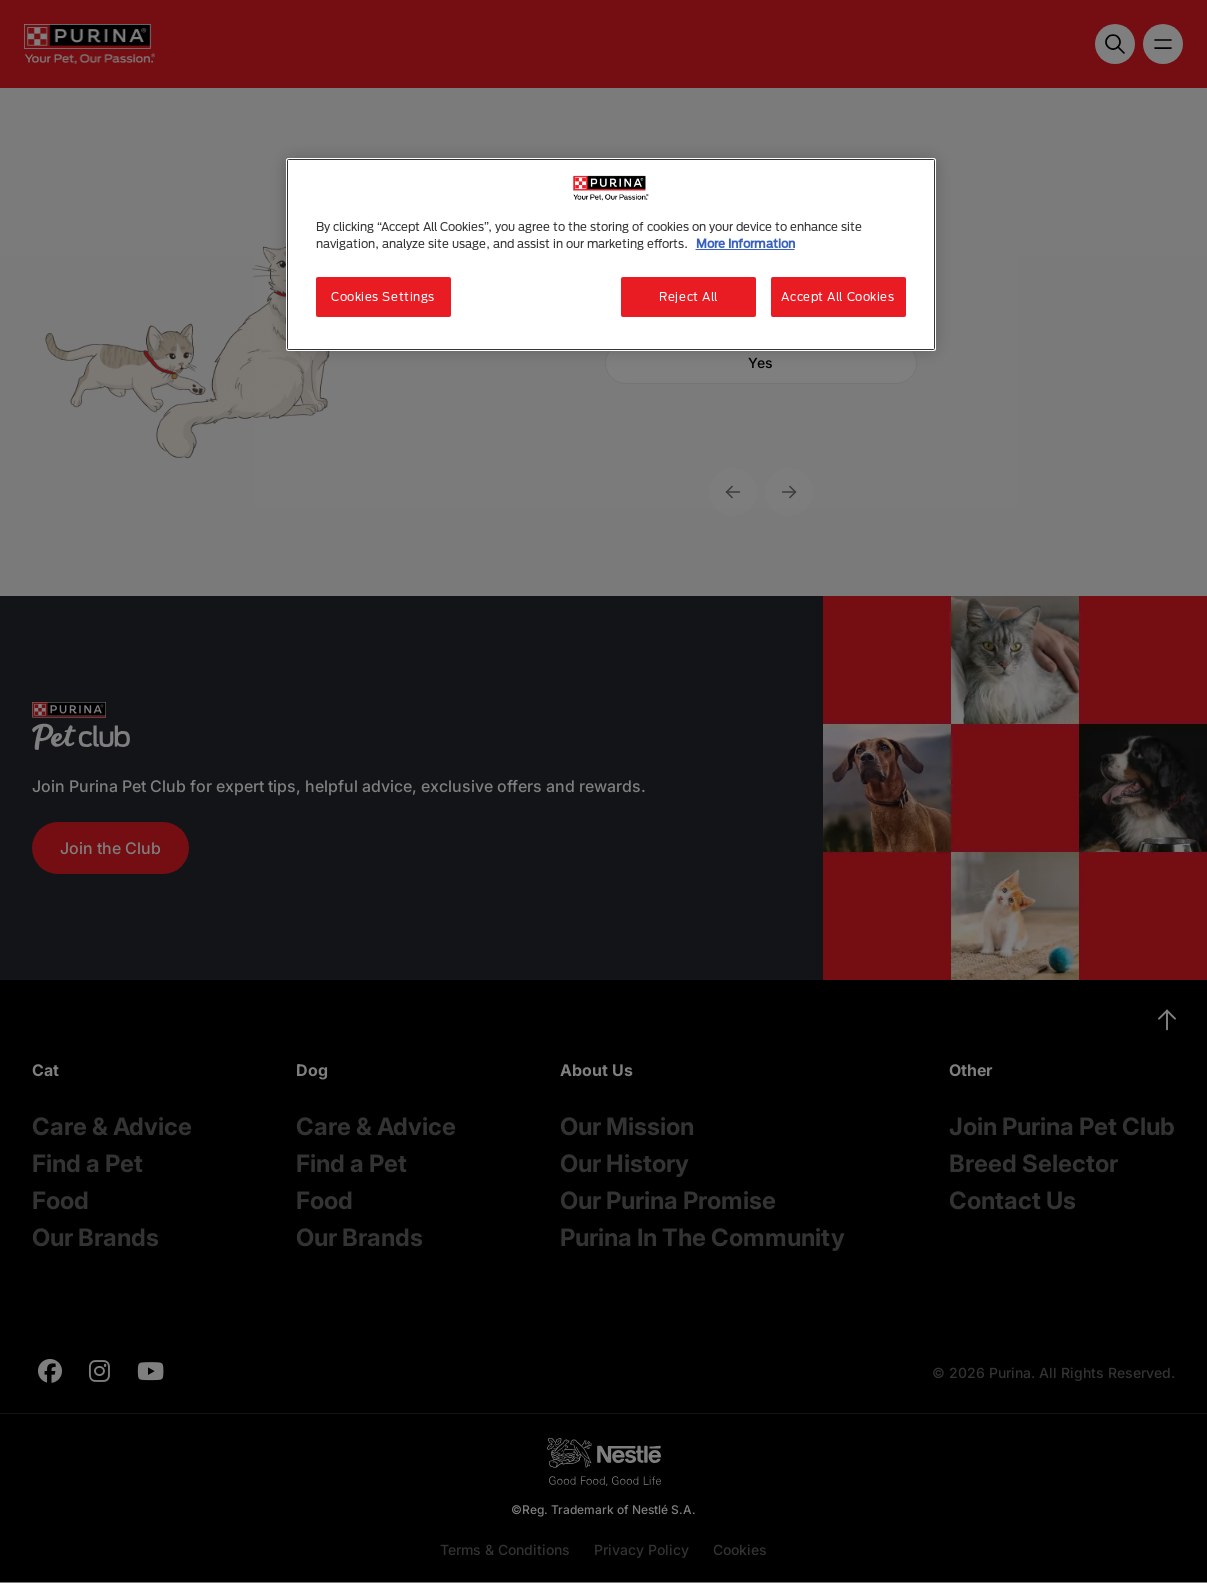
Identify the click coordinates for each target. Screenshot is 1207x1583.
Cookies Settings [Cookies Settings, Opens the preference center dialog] (383, 296)
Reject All (688, 296)
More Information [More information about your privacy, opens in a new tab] (745, 243)
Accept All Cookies (837, 296)
